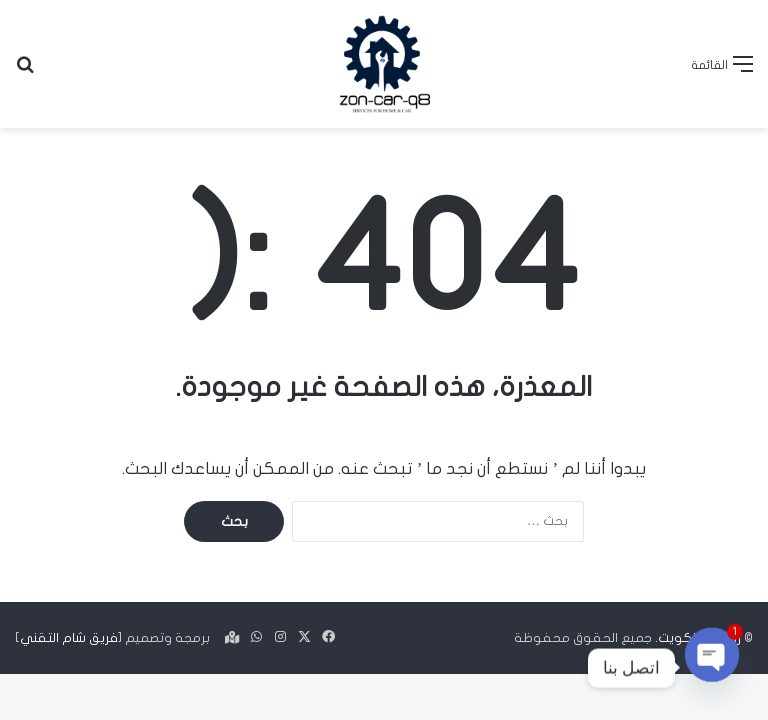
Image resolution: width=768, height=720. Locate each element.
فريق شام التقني (69, 638)
